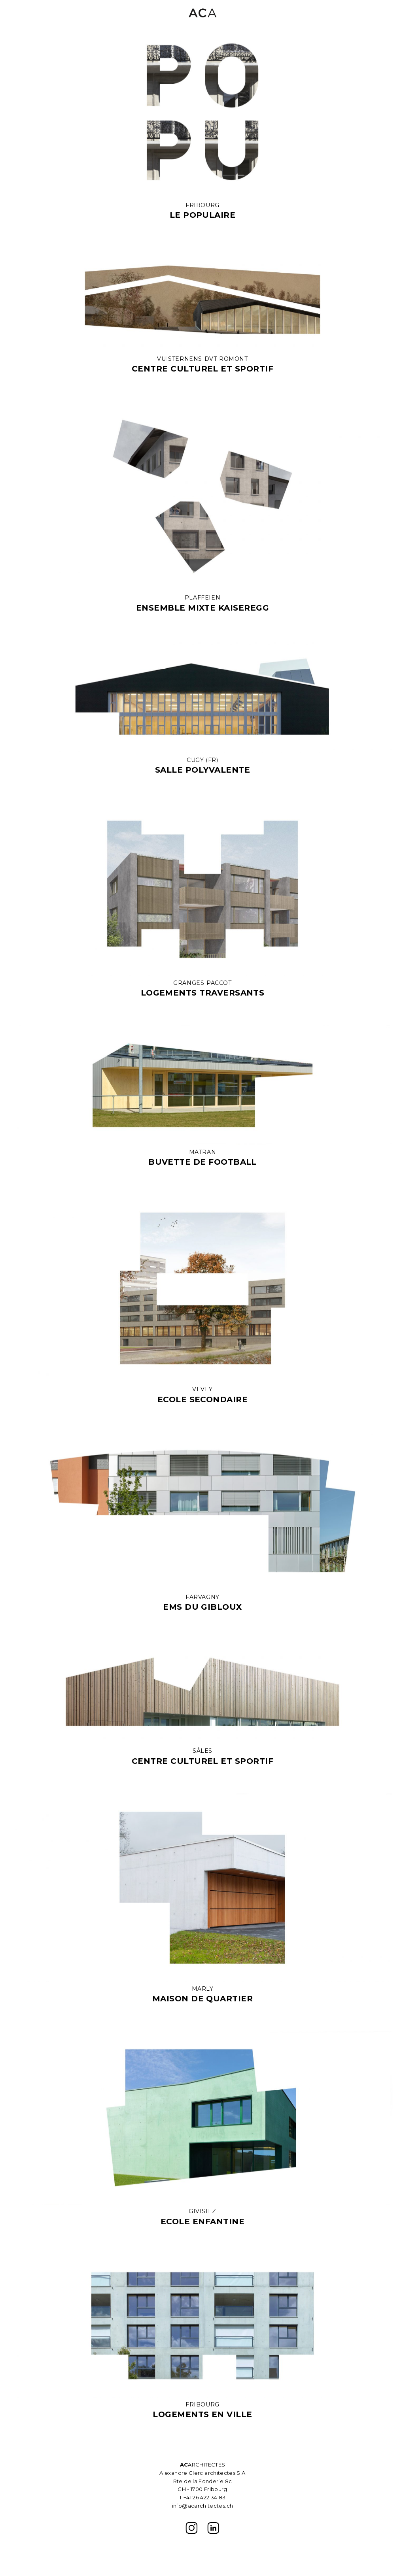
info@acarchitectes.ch (202, 2505)
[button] (386, 12)
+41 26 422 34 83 (205, 2497)
